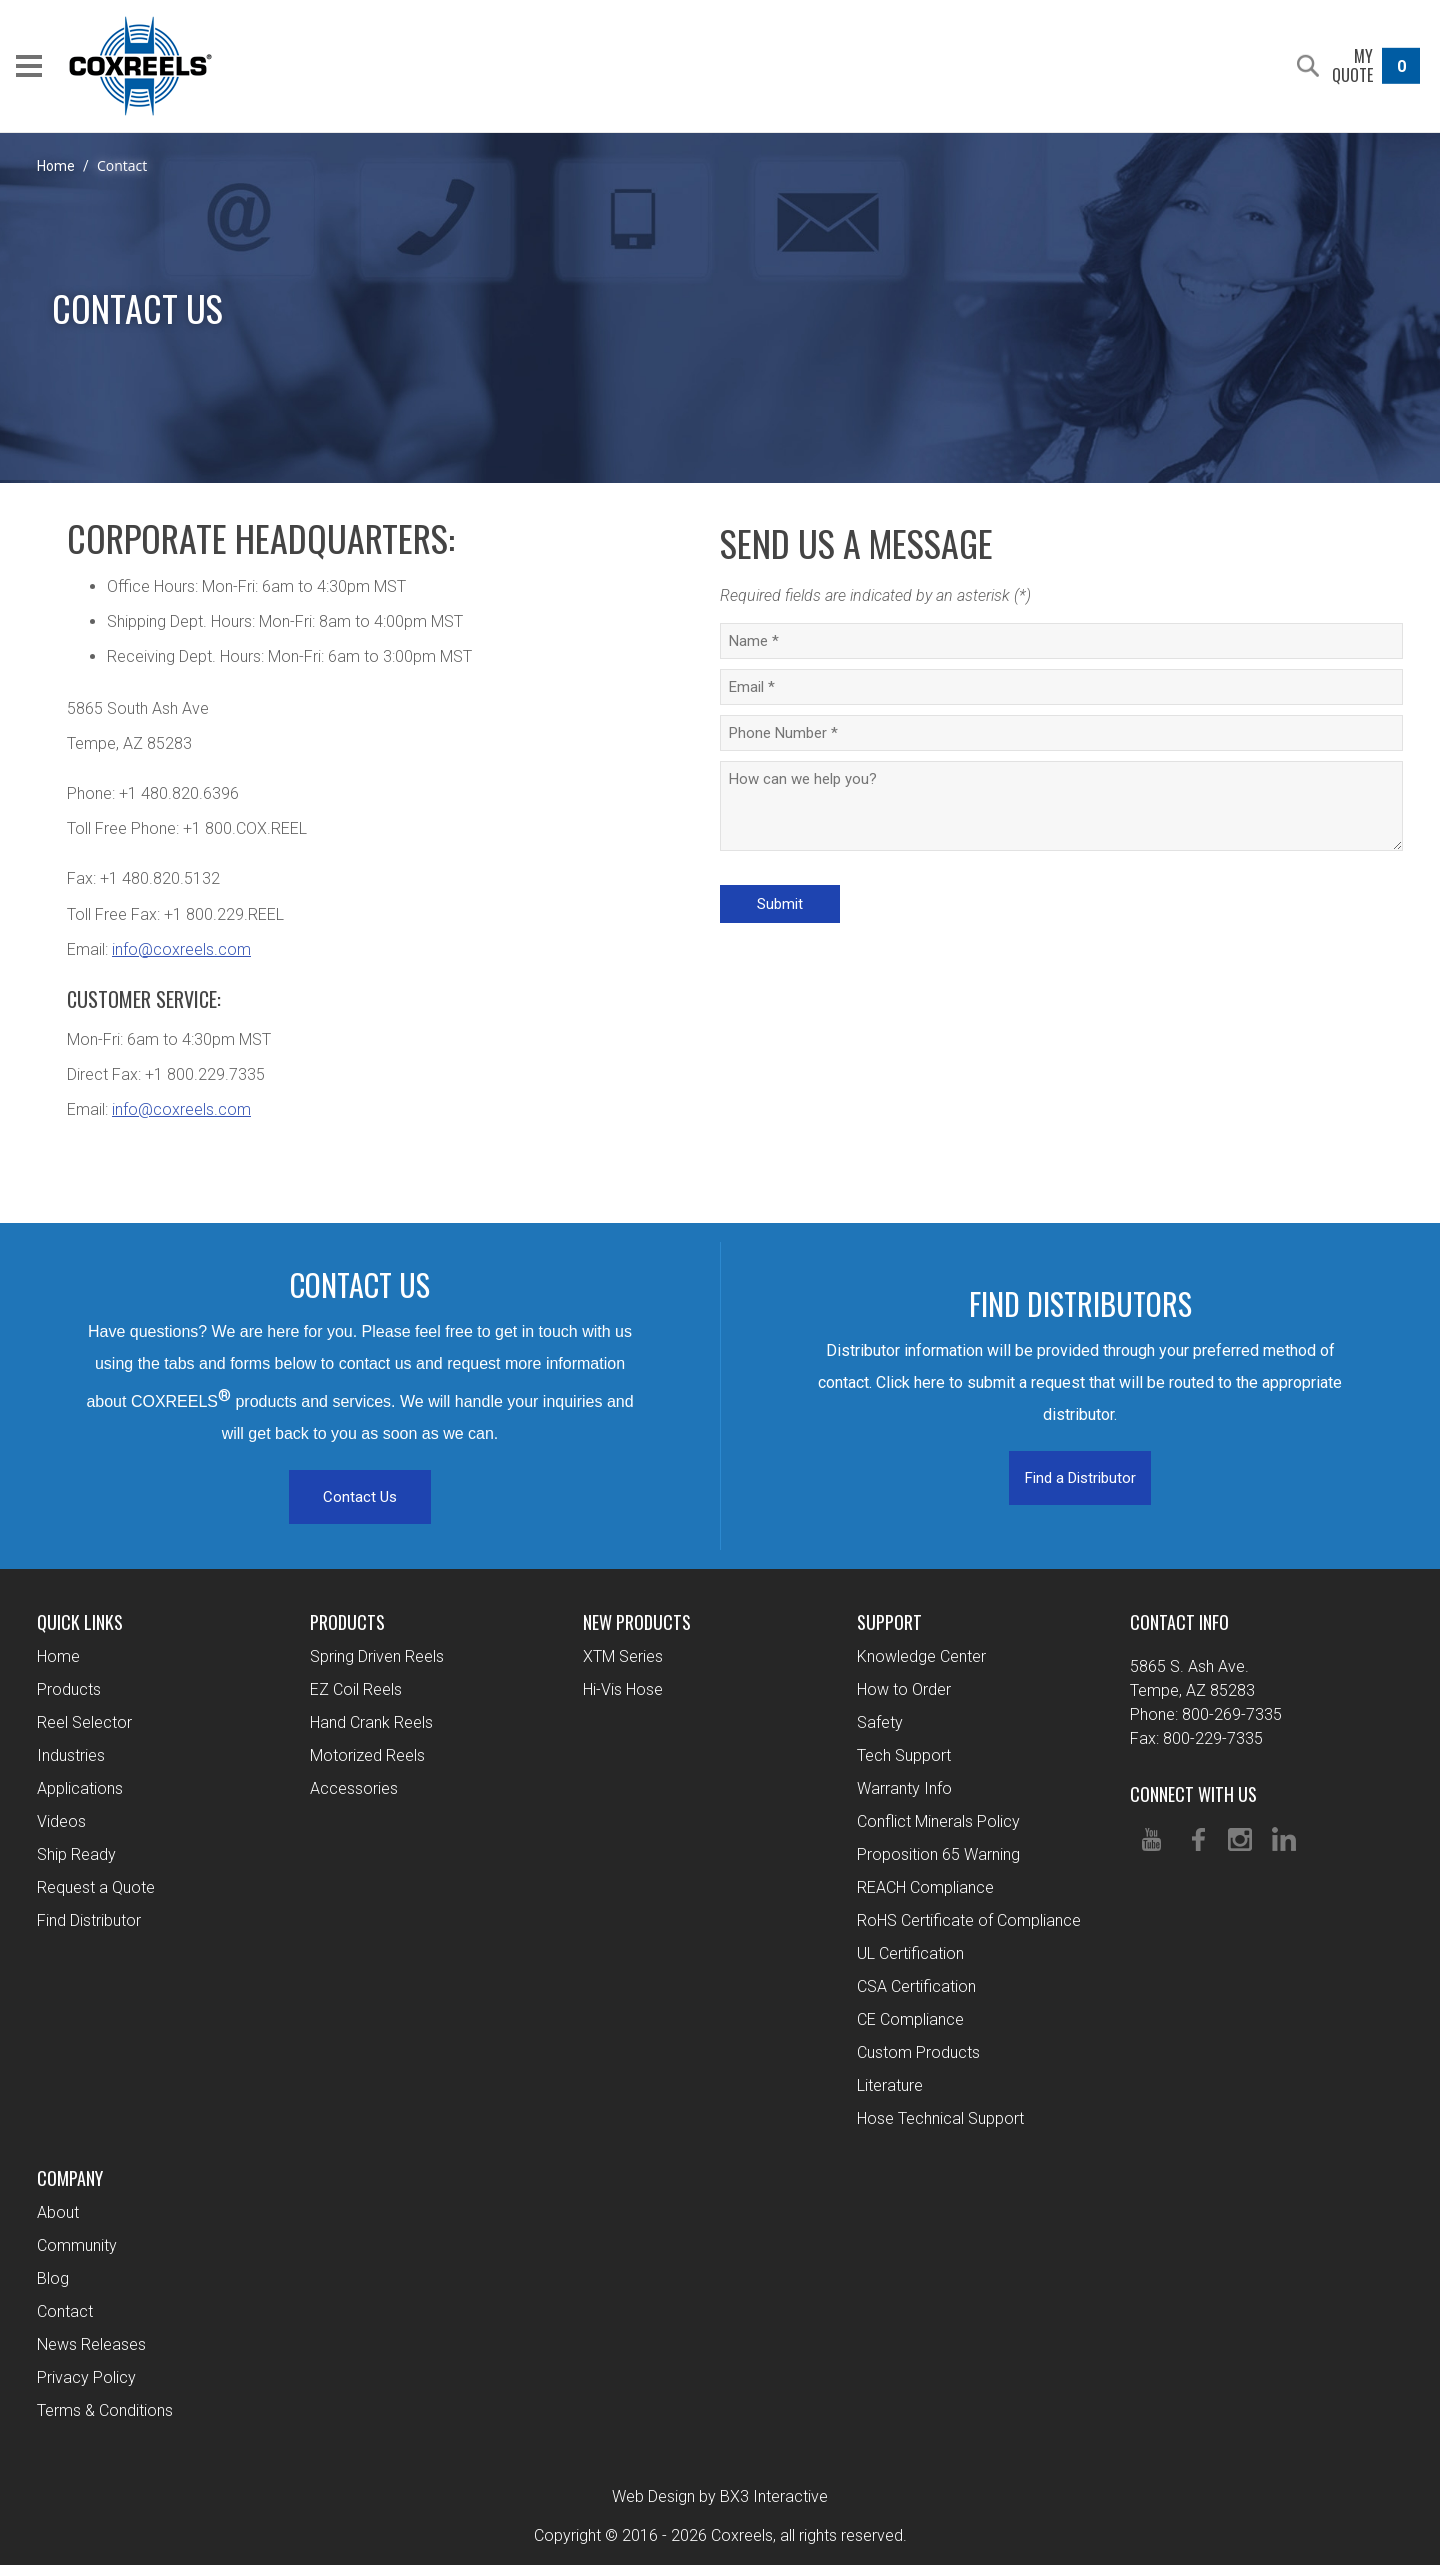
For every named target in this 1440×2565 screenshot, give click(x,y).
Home (56, 166)
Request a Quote (96, 1887)
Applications (80, 1788)
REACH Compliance (925, 1887)
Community (77, 2245)
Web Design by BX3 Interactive (720, 2496)
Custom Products (918, 2052)
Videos (61, 1821)
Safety (880, 1722)
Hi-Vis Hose (623, 1689)
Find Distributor (89, 1920)
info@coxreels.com (181, 949)
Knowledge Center (921, 1656)
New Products (637, 1622)
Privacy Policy (86, 2377)
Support (889, 1622)
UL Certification (910, 1953)
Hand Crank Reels (371, 1722)
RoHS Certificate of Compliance (969, 1920)
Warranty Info (904, 1788)
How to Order (904, 1689)
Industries (71, 1755)
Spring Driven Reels (377, 1656)
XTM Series (623, 1656)
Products (69, 1689)
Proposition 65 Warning (938, 1854)
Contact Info (1179, 1622)
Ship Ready (76, 1854)
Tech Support (904, 1755)
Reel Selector (84, 1722)
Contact (65, 2311)
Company (70, 2178)
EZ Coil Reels (356, 1689)
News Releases (91, 2344)
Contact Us (360, 1497)
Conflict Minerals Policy (938, 1821)
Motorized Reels (367, 1755)
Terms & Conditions (105, 2410)
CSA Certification (916, 1986)
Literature (890, 2085)
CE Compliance (910, 2019)
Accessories (354, 1788)
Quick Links (80, 1622)
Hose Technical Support (940, 2118)
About (58, 2212)
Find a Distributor (1080, 1478)
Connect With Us (1193, 1794)
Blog (53, 2278)
